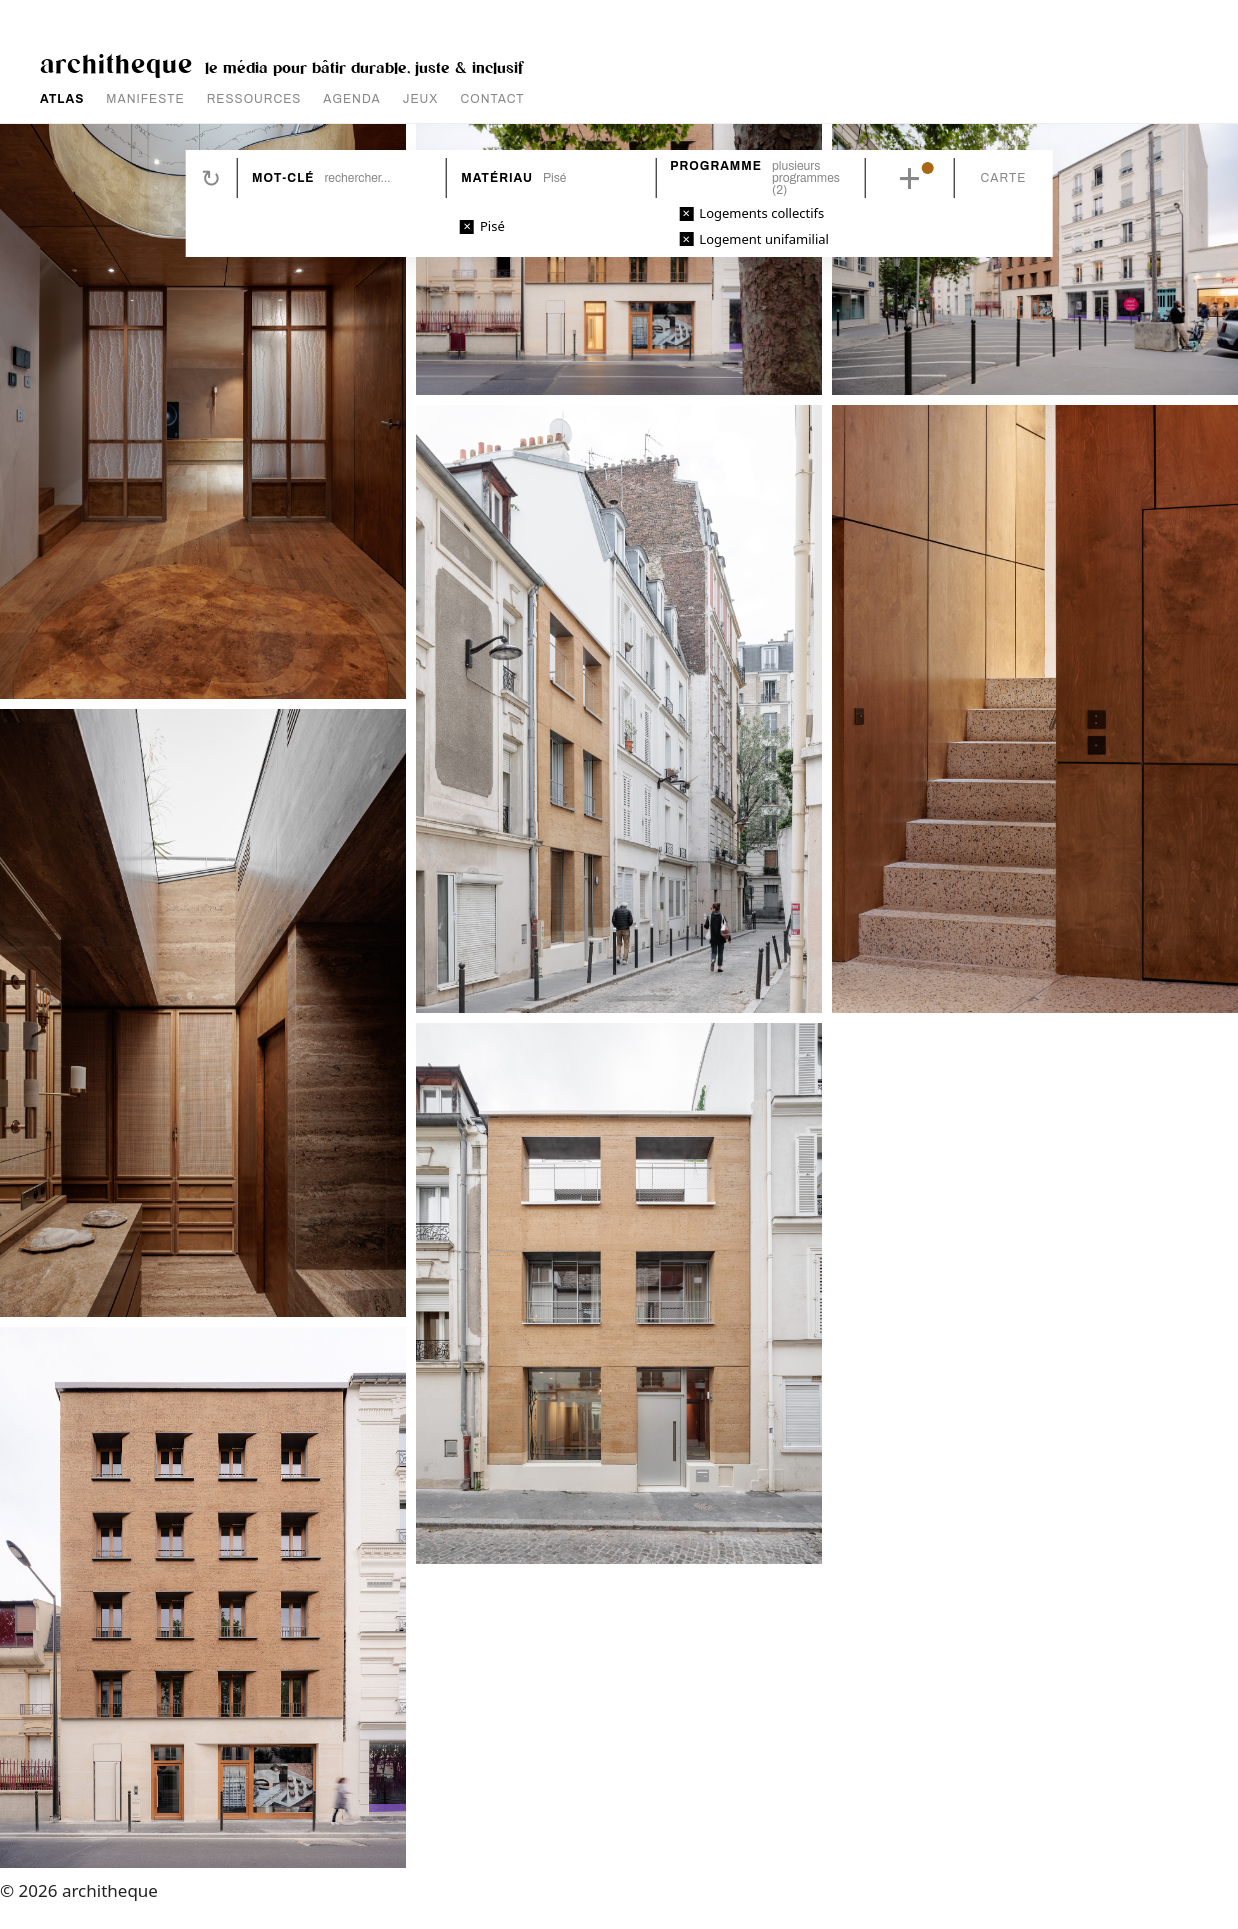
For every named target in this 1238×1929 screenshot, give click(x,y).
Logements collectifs (761, 213)
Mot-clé (283, 178)
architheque (116, 62)
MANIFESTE (145, 99)
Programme (716, 166)
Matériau (497, 178)
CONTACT (493, 99)
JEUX (421, 99)
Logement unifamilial (764, 239)
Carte (1004, 178)
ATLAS (62, 99)
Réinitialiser (211, 178)
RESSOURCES (254, 99)
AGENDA (351, 99)
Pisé (492, 226)
